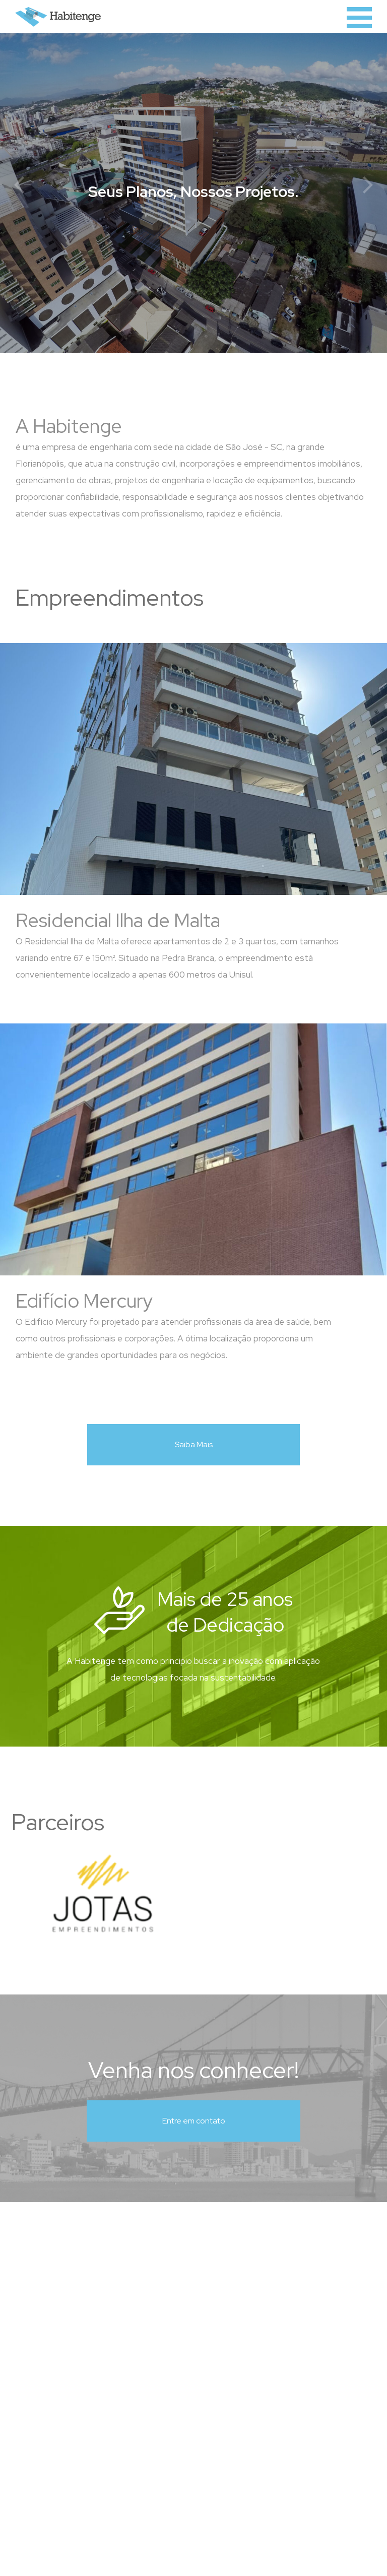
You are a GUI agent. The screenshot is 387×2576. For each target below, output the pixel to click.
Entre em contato (193, 2120)
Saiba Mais (194, 1444)
